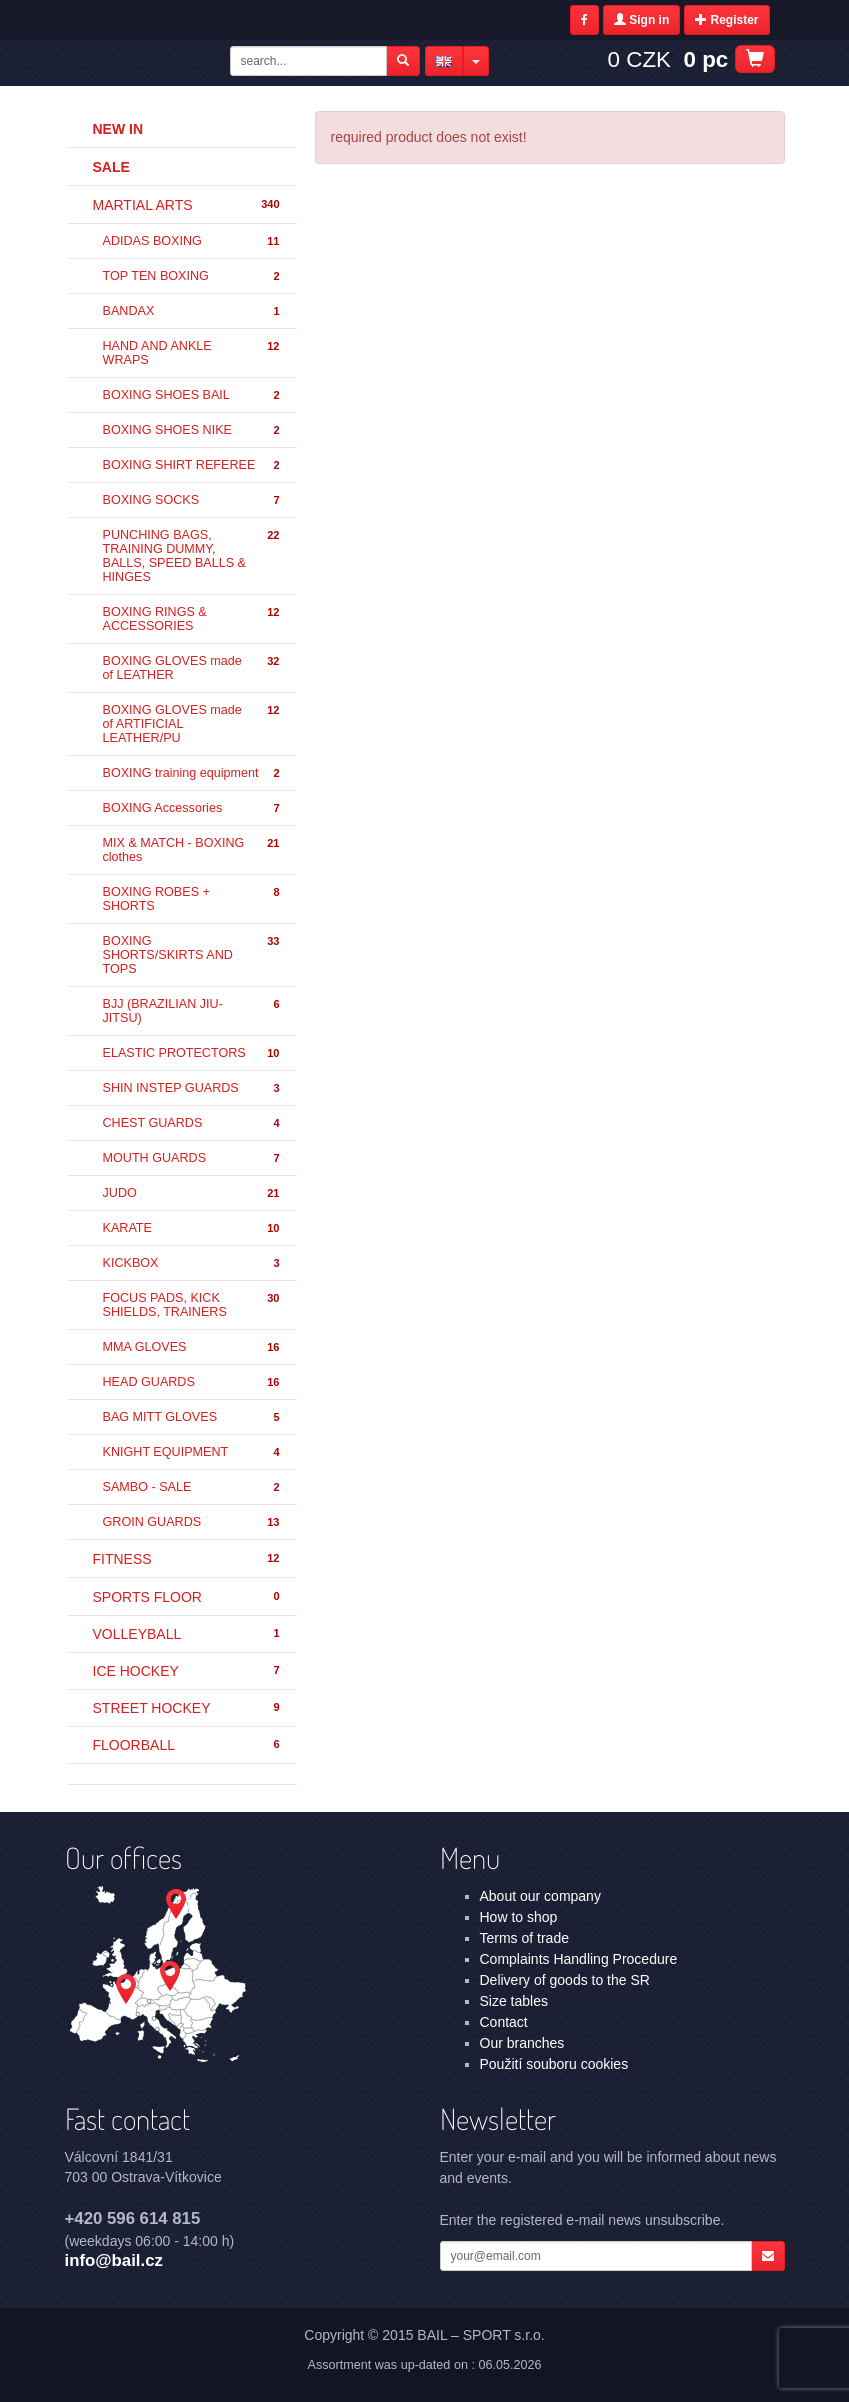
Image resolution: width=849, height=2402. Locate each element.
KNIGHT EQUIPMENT (192, 1452)
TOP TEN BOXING (192, 276)
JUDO (192, 1193)
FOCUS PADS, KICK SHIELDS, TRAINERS (192, 1305)
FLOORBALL (187, 1745)
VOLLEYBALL (187, 1634)
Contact (504, 2022)
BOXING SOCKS (192, 500)
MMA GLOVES (192, 1347)
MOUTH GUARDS (192, 1158)
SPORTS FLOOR (187, 1597)
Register (726, 20)
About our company (540, 1896)
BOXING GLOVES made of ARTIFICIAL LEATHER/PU (192, 724)
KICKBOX (192, 1263)
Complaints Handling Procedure (579, 1959)
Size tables (514, 2001)
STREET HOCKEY (187, 1708)
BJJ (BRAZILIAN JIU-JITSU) (192, 1011)
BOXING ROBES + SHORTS (192, 899)
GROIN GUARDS (192, 1522)
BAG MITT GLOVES (192, 1417)
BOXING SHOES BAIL (192, 395)
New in (118, 129)
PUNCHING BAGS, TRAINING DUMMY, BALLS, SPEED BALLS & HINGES (192, 556)
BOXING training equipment (192, 773)
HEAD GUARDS (192, 1382)
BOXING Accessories (192, 808)
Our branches (522, 2043)
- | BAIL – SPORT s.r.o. (145, 63)
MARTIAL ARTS (187, 205)
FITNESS (187, 1559)
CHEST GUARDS (192, 1123)
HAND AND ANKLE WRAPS (192, 353)
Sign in (641, 20)
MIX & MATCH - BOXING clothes (192, 850)
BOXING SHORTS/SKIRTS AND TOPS (192, 955)
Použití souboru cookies (554, 2064)
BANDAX (192, 311)
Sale (111, 167)
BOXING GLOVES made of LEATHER (192, 668)
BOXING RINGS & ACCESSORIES (192, 619)
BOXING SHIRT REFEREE (192, 465)
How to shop (519, 1917)
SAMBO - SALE (192, 1487)
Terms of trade (524, 1938)
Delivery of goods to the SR (565, 1980)
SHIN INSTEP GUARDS (192, 1088)
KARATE (192, 1228)
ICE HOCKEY (187, 1671)
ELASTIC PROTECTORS (192, 1053)
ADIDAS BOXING (192, 241)
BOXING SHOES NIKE (192, 430)
